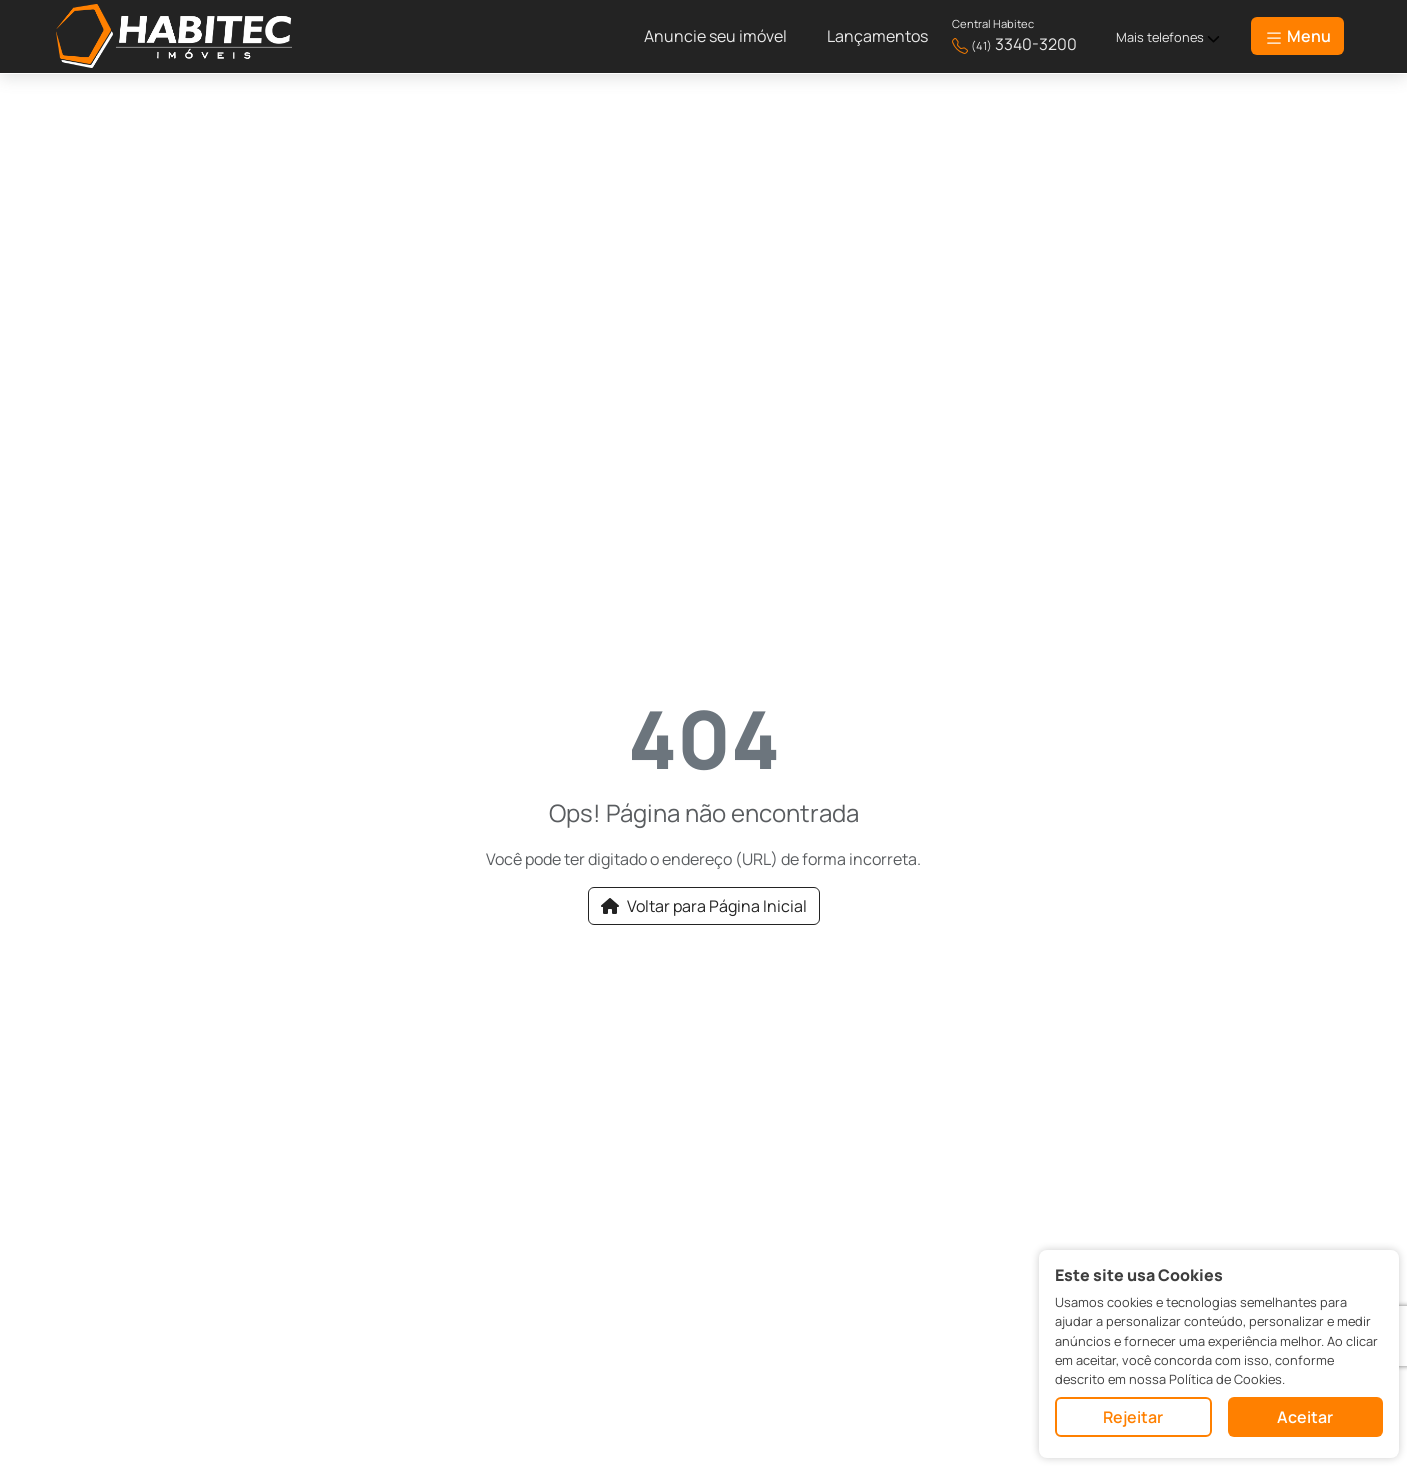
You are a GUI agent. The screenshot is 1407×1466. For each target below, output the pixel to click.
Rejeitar (1133, 1417)
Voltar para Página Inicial (704, 906)
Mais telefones (1168, 37)
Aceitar (1305, 1417)
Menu (1297, 36)
